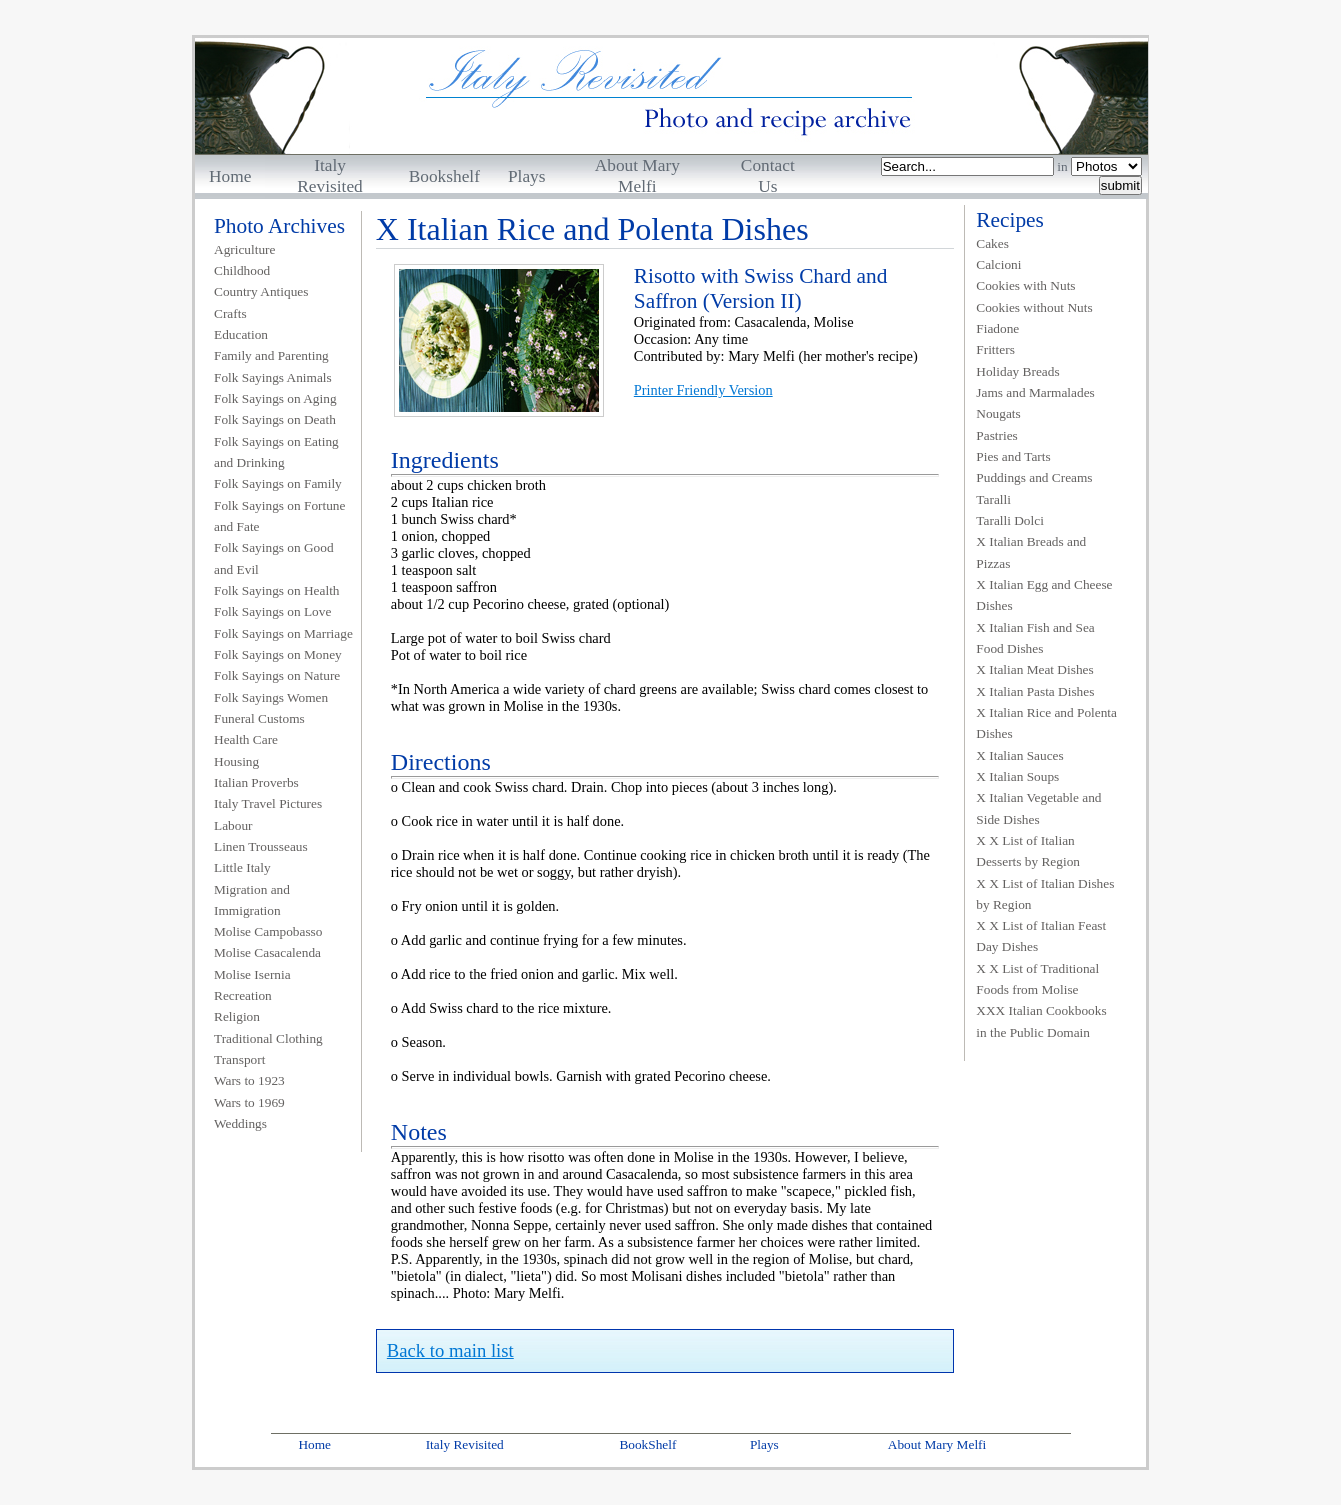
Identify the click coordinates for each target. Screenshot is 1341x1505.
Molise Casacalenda (267, 952)
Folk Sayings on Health (277, 590)
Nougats (998, 413)
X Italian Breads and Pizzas (1031, 552)
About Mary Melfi (937, 1444)
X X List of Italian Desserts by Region (1028, 851)
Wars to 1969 (249, 1102)
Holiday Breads (1017, 371)
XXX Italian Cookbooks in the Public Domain (1041, 1021)
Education (241, 334)
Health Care (246, 739)
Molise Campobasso (268, 931)
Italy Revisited (465, 1444)
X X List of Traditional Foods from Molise (1037, 979)
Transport (239, 1059)
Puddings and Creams (1034, 477)
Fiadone (997, 328)
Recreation (243, 995)
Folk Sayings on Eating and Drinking (276, 452)
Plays (527, 176)
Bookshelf (444, 176)
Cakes (992, 243)
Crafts (230, 313)
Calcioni (998, 264)
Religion (237, 1016)
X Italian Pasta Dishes (1035, 691)
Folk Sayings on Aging (275, 398)
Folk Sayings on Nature (277, 675)
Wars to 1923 (249, 1080)
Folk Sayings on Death (275, 419)
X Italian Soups (1017, 776)
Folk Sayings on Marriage (283, 633)
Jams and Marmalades (1035, 392)
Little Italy (242, 867)
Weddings (240, 1123)
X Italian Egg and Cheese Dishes (1044, 595)
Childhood (242, 270)
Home (230, 176)
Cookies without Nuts (1034, 307)
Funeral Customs (259, 718)
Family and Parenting (271, 355)
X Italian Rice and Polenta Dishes (1046, 723)
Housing (236, 761)
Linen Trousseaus (261, 846)
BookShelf (647, 1444)
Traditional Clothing (268, 1038)
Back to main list (450, 1350)
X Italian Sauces (1019, 755)
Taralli (993, 499)
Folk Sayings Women (271, 697)
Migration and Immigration (252, 900)
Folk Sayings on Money (278, 654)
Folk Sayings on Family (278, 483)
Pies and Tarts (1013, 456)
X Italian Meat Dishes (1034, 669)
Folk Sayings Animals (273, 377)
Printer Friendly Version (703, 390)
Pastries (996, 435)
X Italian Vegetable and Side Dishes (1038, 808)
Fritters (995, 349)
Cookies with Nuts (1025, 285)
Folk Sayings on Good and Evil (274, 558)
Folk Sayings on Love (272, 611)
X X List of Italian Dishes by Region (1045, 894)
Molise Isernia (252, 974)
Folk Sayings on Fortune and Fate (279, 516)
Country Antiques (261, 291)
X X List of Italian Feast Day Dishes (1041, 936)
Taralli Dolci (1010, 520)
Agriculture (244, 249)
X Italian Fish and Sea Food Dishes (1035, 638)
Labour (233, 825)
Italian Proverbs (256, 782)
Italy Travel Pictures (268, 803)
